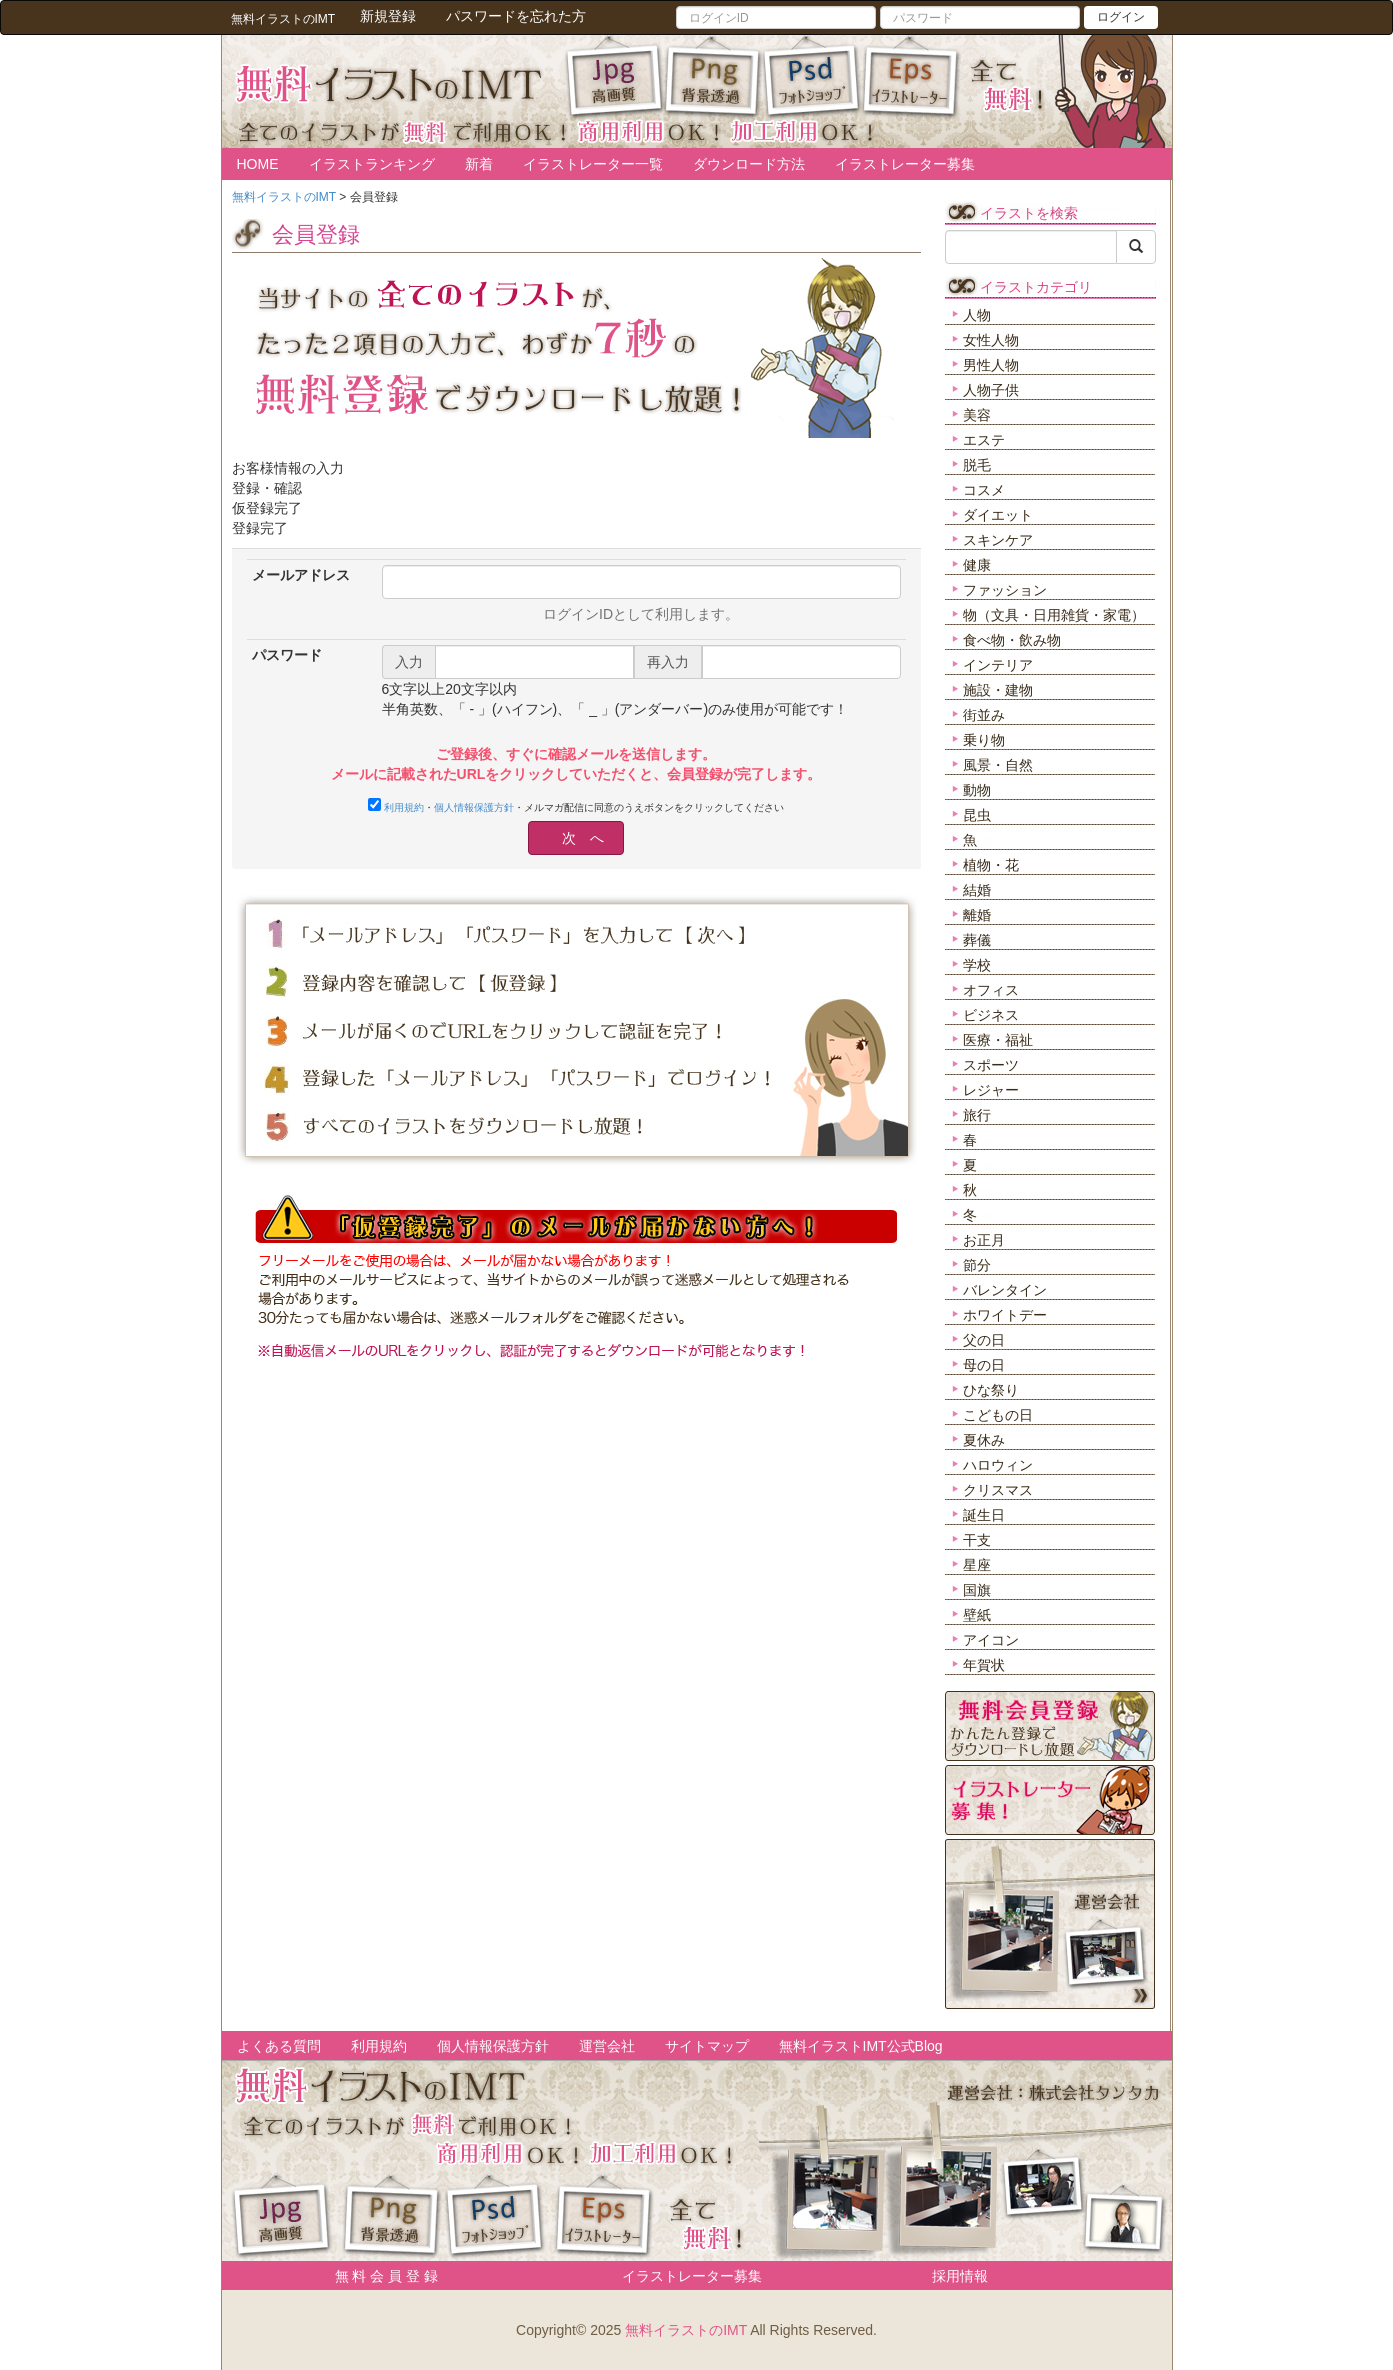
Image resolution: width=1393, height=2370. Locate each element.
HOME (258, 164)
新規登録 (388, 16)
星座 (977, 1565)
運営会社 (607, 2046)
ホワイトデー (1005, 1315)
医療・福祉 (998, 1040)
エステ (984, 440)
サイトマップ (707, 2046)
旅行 (977, 1115)
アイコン (991, 1640)
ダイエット (998, 515)
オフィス (991, 990)
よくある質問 (279, 2046)
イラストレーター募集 (905, 164)
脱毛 (977, 465)
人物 (977, 315)
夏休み (984, 1440)
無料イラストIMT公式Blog (861, 2046)
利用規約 (404, 807)
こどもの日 (998, 1415)
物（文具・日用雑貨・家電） (1054, 615)
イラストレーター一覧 (593, 164)
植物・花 (991, 865)
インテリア (998, 665)
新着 (479, 164)
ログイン (1121, 17)
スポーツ (991, 1065)
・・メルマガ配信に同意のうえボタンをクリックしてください (576, 805)
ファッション (1005, 590)
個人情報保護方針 (474, 807)
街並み (984, 715)
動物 (977, 790)
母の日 (984, 1365)
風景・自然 (998, 765)
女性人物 (991, 340)
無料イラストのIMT (686, 2330)
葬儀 (977, 940)
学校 (977, 965)
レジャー (991, 1090)
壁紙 (977, 1615)
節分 (977, 1265)
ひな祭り (991, 1390)
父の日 (984, 1340)
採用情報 (960, 2276)
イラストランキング (372, 164)
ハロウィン (998, 1465)
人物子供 (991, 390)
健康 (977, 565)
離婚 (977, 915)
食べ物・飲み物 (1012, 640)
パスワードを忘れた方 (516, 16)
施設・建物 (998, 690)
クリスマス (998, 1490)
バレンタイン (1005, 1290)
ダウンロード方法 (749, 164)
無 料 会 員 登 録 (379, 2276)
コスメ (984, 490)
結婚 (977, 890)
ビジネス (991, 1015)
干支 (977, 1540)
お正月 (984, 1240)
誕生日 (984, 1515)
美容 (977, 415)
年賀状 (984, 1665)
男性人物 (991, 365)
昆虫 (977, 815)
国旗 (977, 1590)
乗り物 (984, 740)
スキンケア (998, 540)
